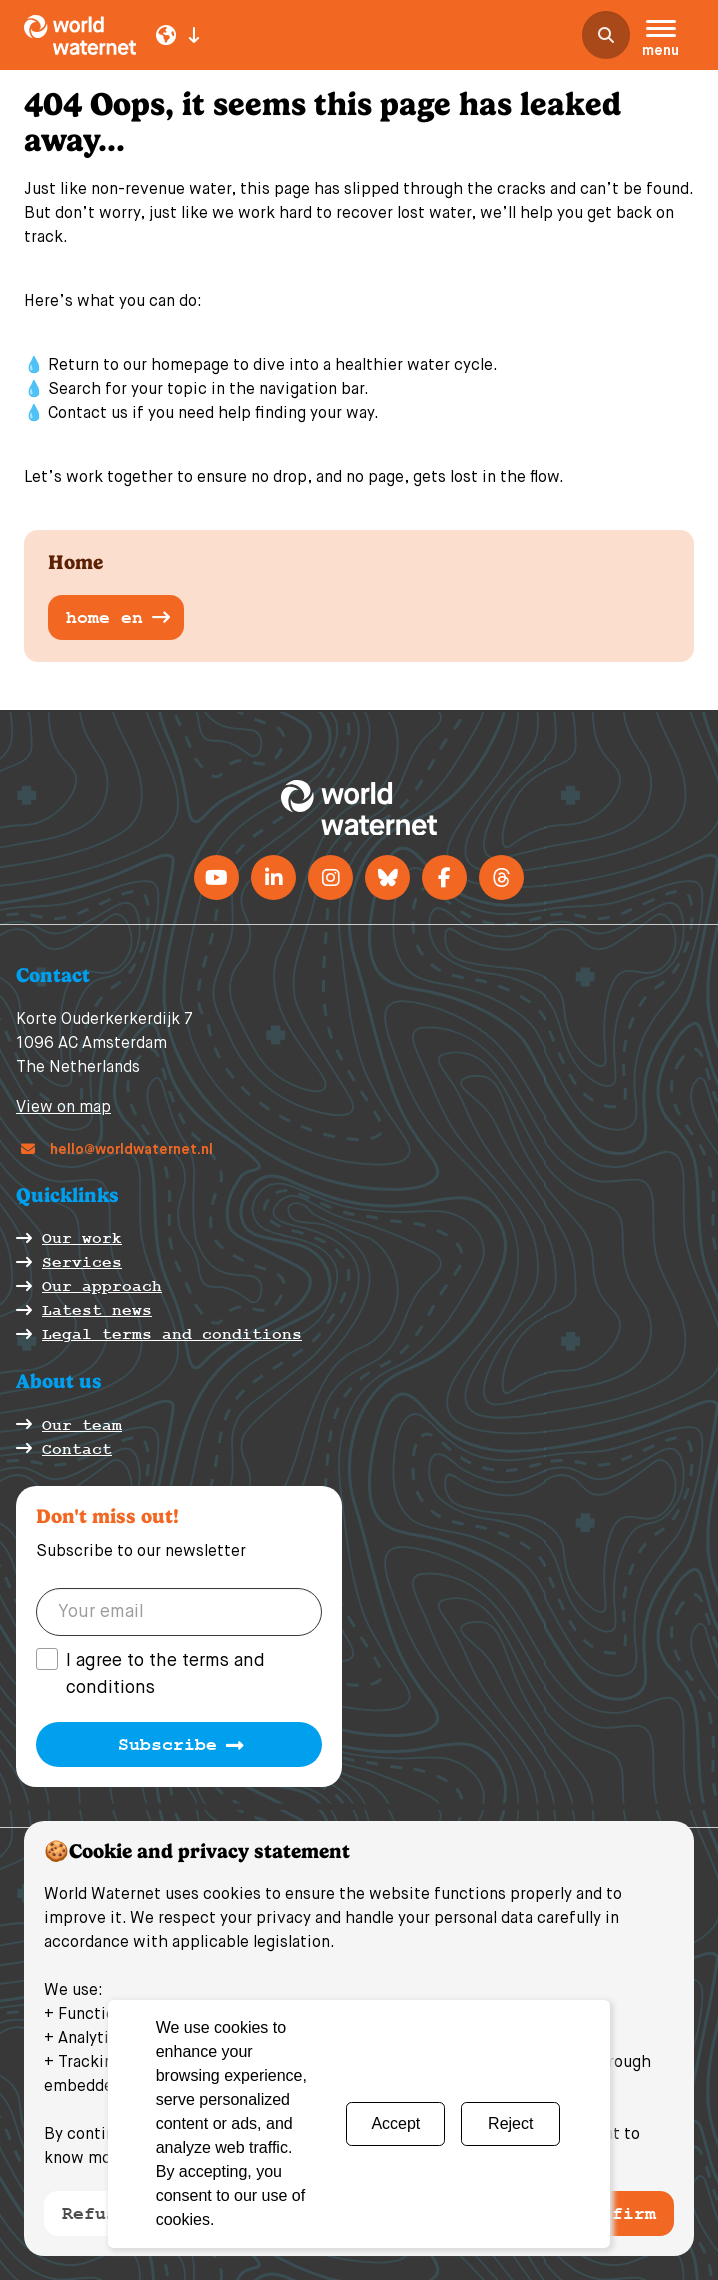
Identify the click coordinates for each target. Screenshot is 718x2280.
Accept (395, 2123)
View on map (63, 1108)
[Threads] (501, 877)
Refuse (95, 2213)
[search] (606, 35)
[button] (660, 41)
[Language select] (178, 35)
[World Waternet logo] (80, 35)
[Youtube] (216, 877)
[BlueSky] (387, 877)
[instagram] (330, 877)
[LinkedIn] (273, 877)
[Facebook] (444, 877)
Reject (510, 2123)
